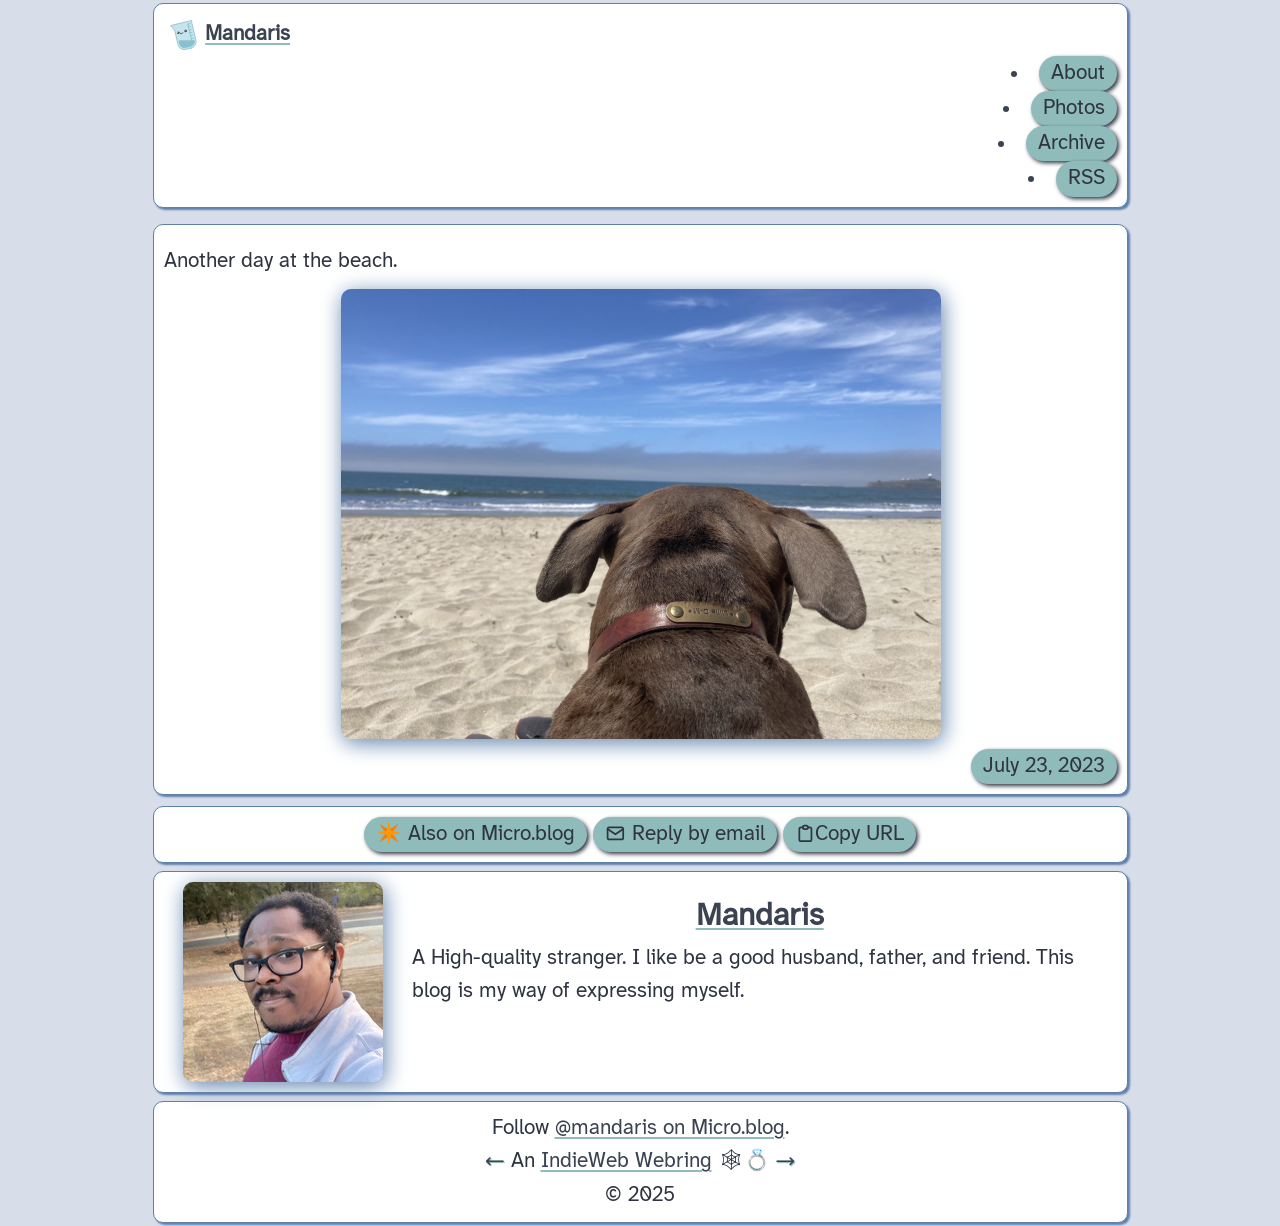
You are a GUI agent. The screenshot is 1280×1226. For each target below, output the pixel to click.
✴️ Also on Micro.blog (475, 834)
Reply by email (685, 834)
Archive (1071, 143)
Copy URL (850, 834)
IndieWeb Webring (626, 1161)
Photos (1074, 108)
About (1078, 73)
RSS (1086, 178)
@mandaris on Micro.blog (670, 1128)
